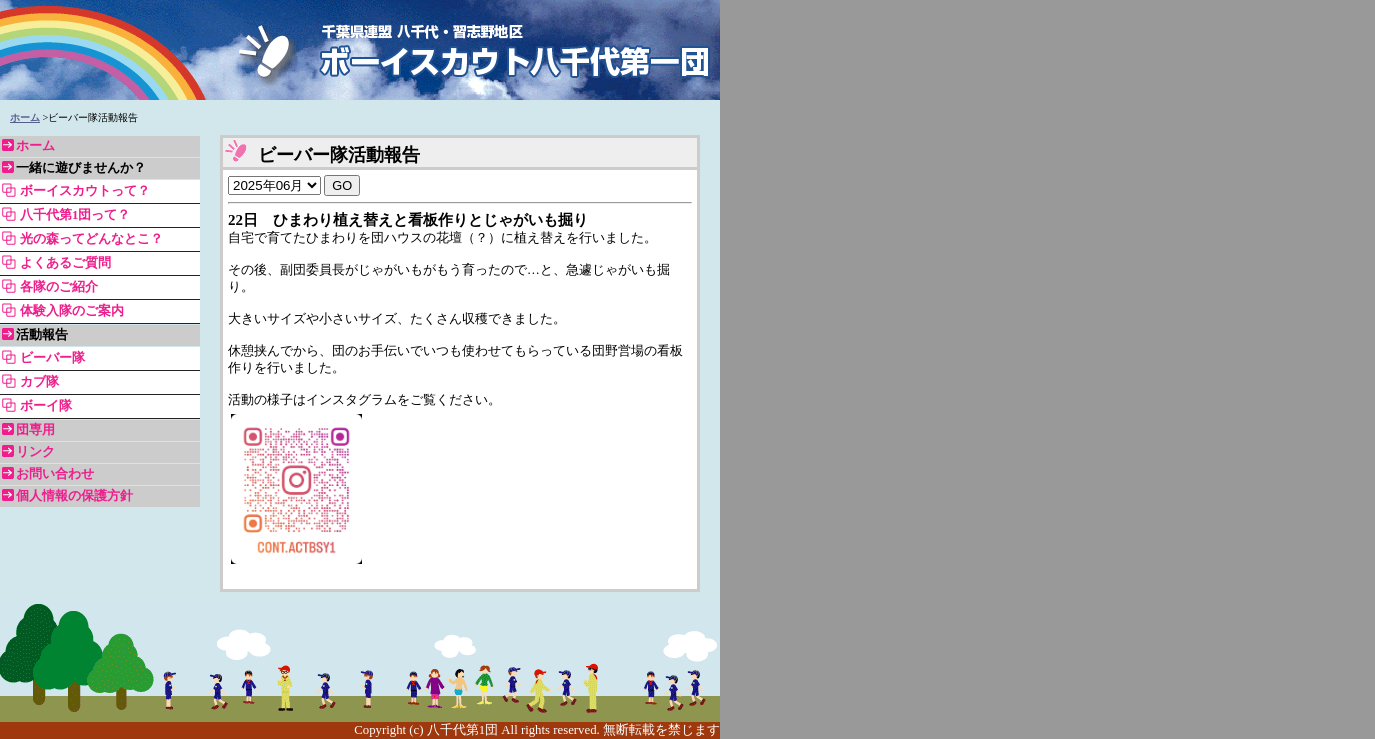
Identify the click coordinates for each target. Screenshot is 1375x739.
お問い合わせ (55, 474)
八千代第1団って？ (75, 215)
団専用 (35, 430)
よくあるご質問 (65, 263)
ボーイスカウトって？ (85, 191)
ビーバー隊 (52, 358)
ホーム (25, 117)
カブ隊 (39, 382)
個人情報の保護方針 (74, 496)
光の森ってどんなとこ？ (91, 239)
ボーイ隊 (46, 406)
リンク (35, 452)
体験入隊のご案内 (72, 311)
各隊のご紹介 (59, 287)
